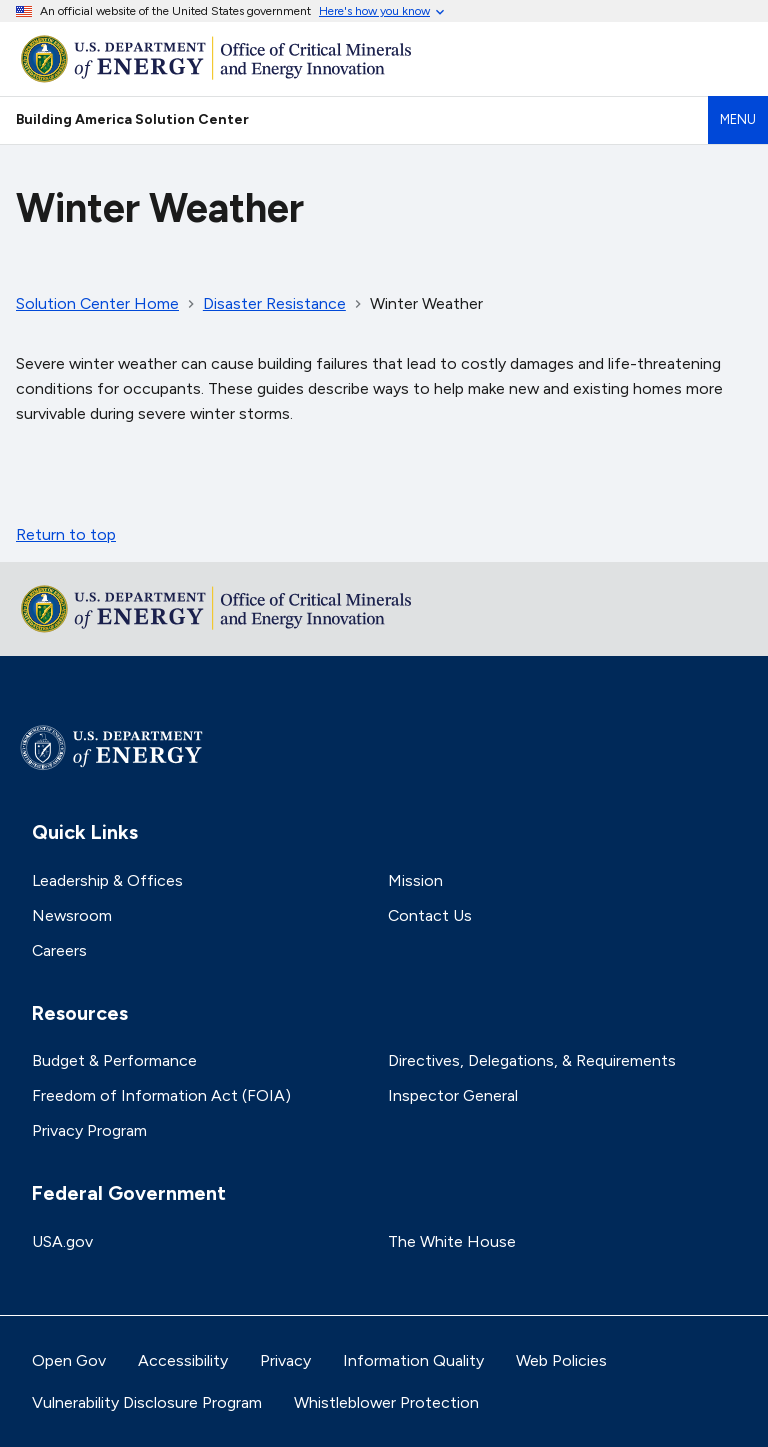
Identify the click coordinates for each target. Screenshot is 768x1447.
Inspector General (453, 1095)
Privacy (285, 1360)
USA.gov (62, 1241)
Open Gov (69, 1360)
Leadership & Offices (107, 880)
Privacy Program (89, 1130)
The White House (452, 1241)
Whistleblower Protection (386, 1402)
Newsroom (72, 915)
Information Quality (413, 1360)
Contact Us (430, 915)
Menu (738, 119)
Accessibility (183, 1360)
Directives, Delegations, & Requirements (532, 1060)
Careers (59, 950)
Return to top (66, 534)
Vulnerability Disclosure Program (147, 1402)
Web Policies (561, 1360)
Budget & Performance (114, 1060)
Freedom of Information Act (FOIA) (161, 1095)
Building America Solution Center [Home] (132, 119)
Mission (415, 880)
